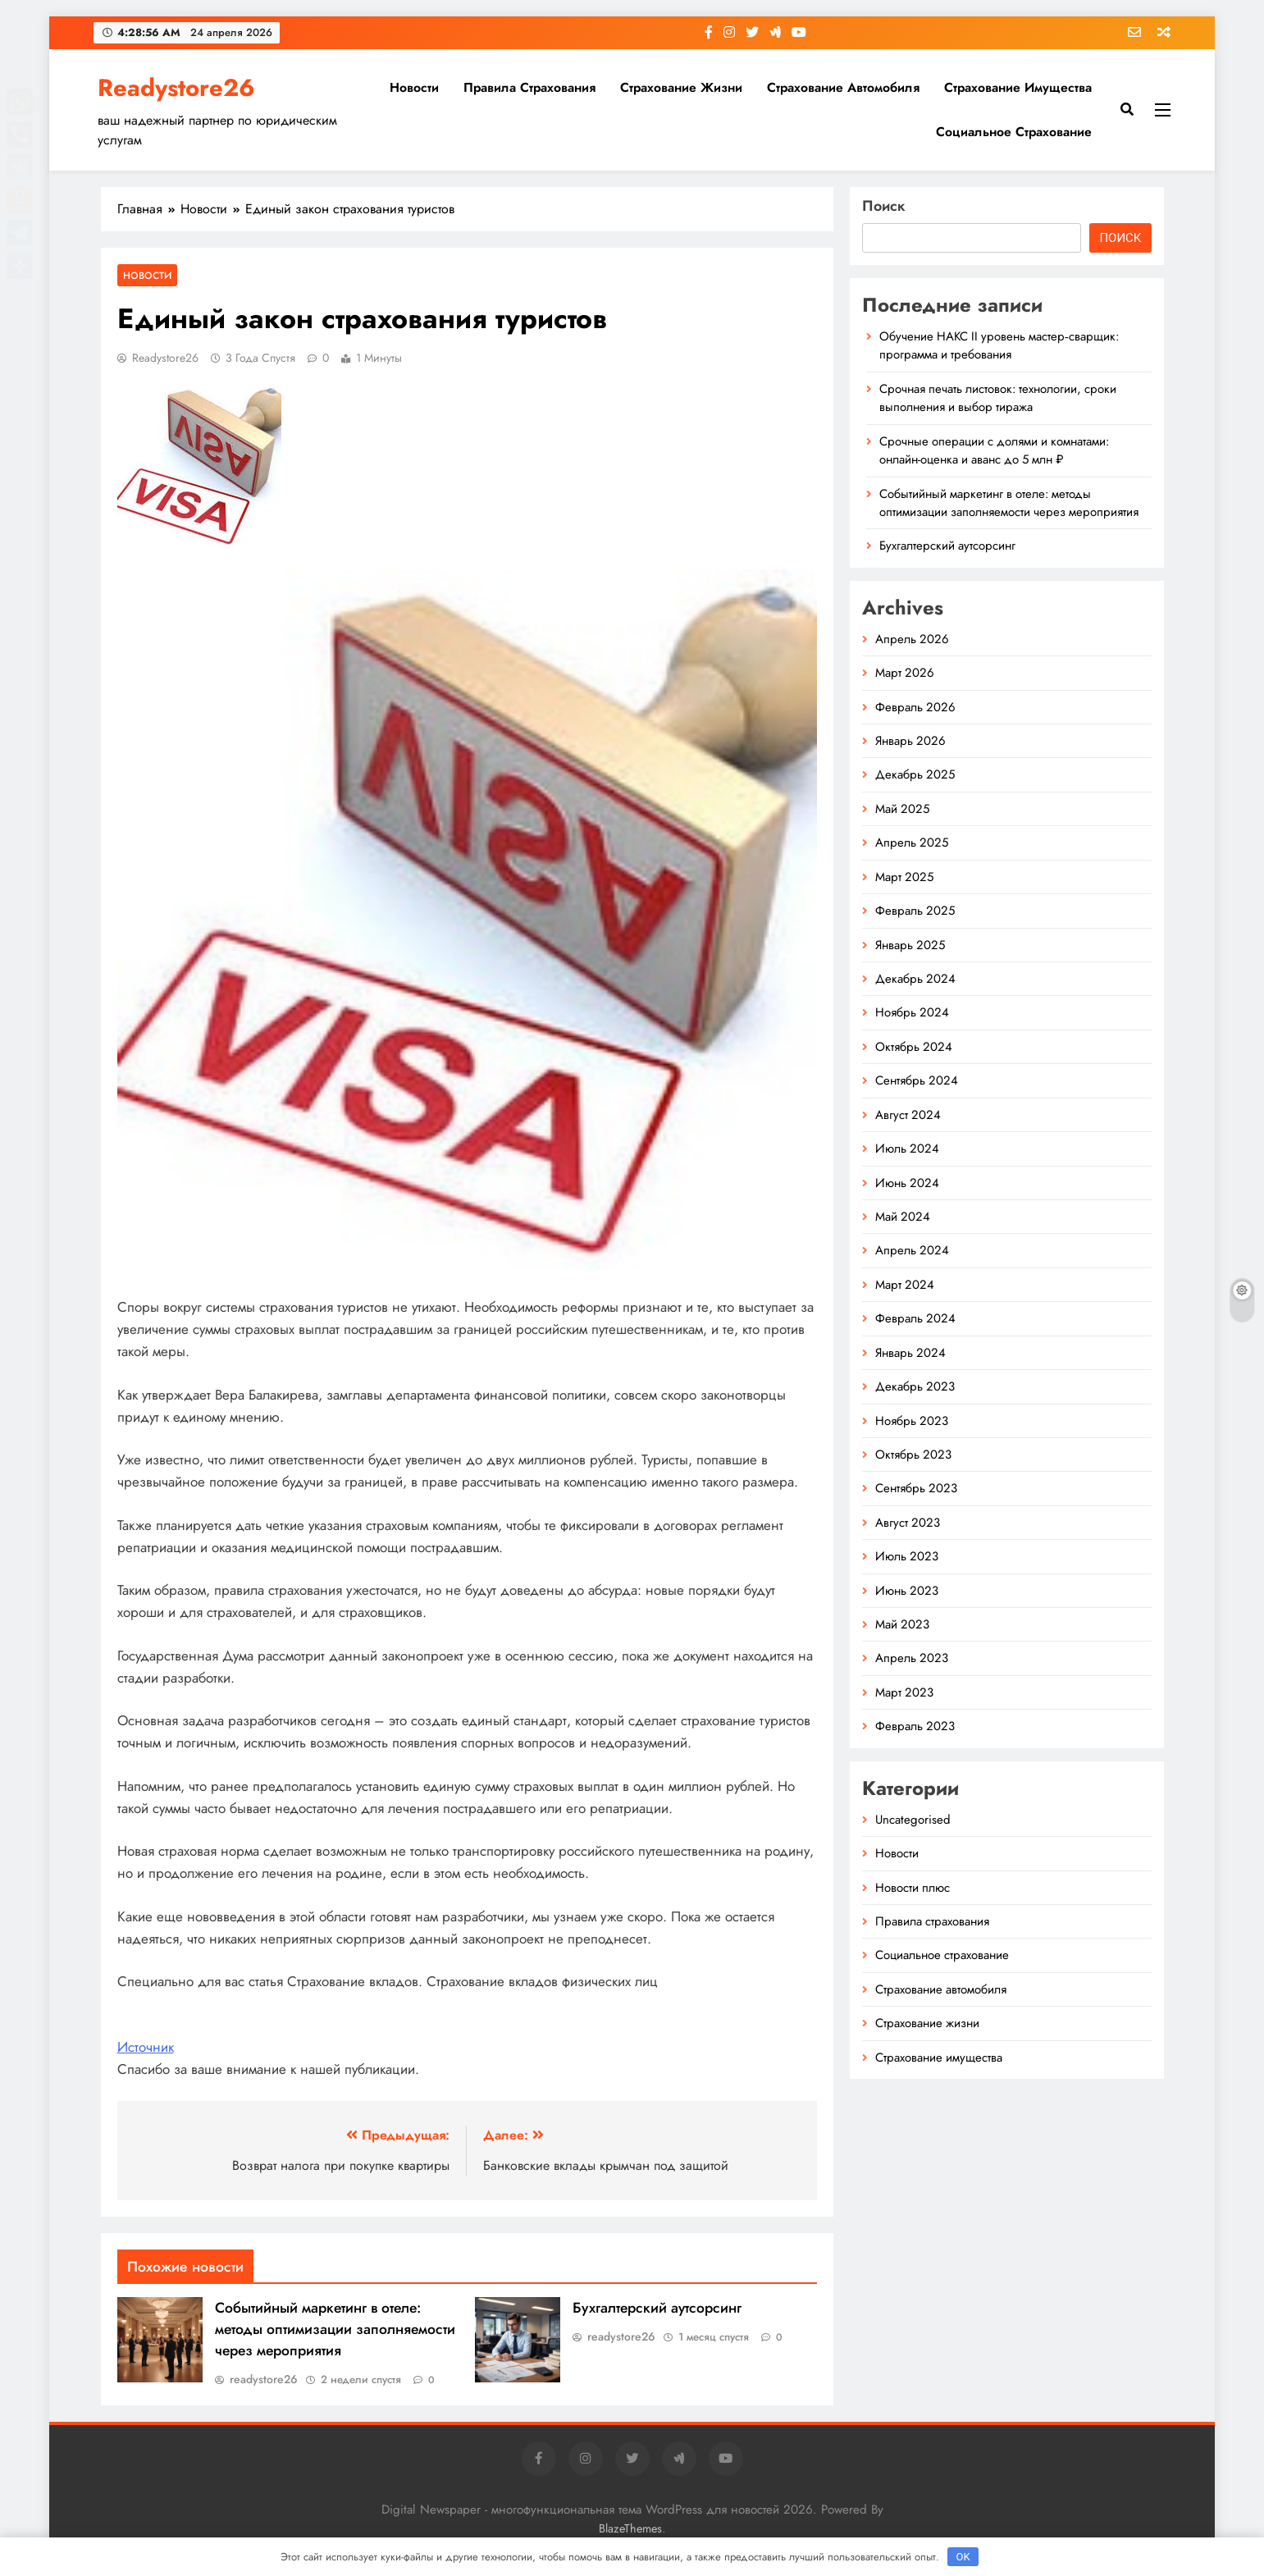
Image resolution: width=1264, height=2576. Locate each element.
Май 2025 (902, 809)
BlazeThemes (630, 2528)
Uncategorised (913, 1820)
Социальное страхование (1014, 131)
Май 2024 (902, 1217)
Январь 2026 (910, 741)
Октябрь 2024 (913, 1047)
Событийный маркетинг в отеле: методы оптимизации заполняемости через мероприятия (335, 2329)
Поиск (884, 206)
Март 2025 (904, 877)
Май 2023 (902, 1624)
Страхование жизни (681, 87)
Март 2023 (904, 1692)
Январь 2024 (910, 1353)
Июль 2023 (906, 1556)
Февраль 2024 (915, 1318)
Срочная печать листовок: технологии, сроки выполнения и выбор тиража (997, 398)
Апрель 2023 (911, 1658)
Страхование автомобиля (843, 87)
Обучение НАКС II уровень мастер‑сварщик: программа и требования (999, 345)
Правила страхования (529, 87)
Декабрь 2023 (915, 1386)
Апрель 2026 (912, 639)
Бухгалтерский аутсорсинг (657, 2307)
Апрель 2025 (911, 843)
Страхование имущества (1018, 87)
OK (963, 2557)
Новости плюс (912, 1888)
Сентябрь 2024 (916, 1080)
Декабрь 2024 (915, 979)
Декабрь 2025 (915, 774)
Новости (414, 87)
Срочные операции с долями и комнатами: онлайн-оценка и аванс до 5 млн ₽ (994, 450)
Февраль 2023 (915, 1726)
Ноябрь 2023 (911, 1421)
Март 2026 (904, 673)
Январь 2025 (910, 945)
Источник (145, 2047)
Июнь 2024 (907, 1183)
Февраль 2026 (915, 707)
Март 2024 (904, 1285)
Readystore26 (176, 88)
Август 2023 (907, 1523)
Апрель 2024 (912, 1250)
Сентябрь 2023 (916, 1488)
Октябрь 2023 (913, 1455)
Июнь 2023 (906, 1591)
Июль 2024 (907, 1149)
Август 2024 (908, 1115)
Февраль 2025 (915, 911)
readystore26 (165, 357)
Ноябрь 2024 (912, 1012)
